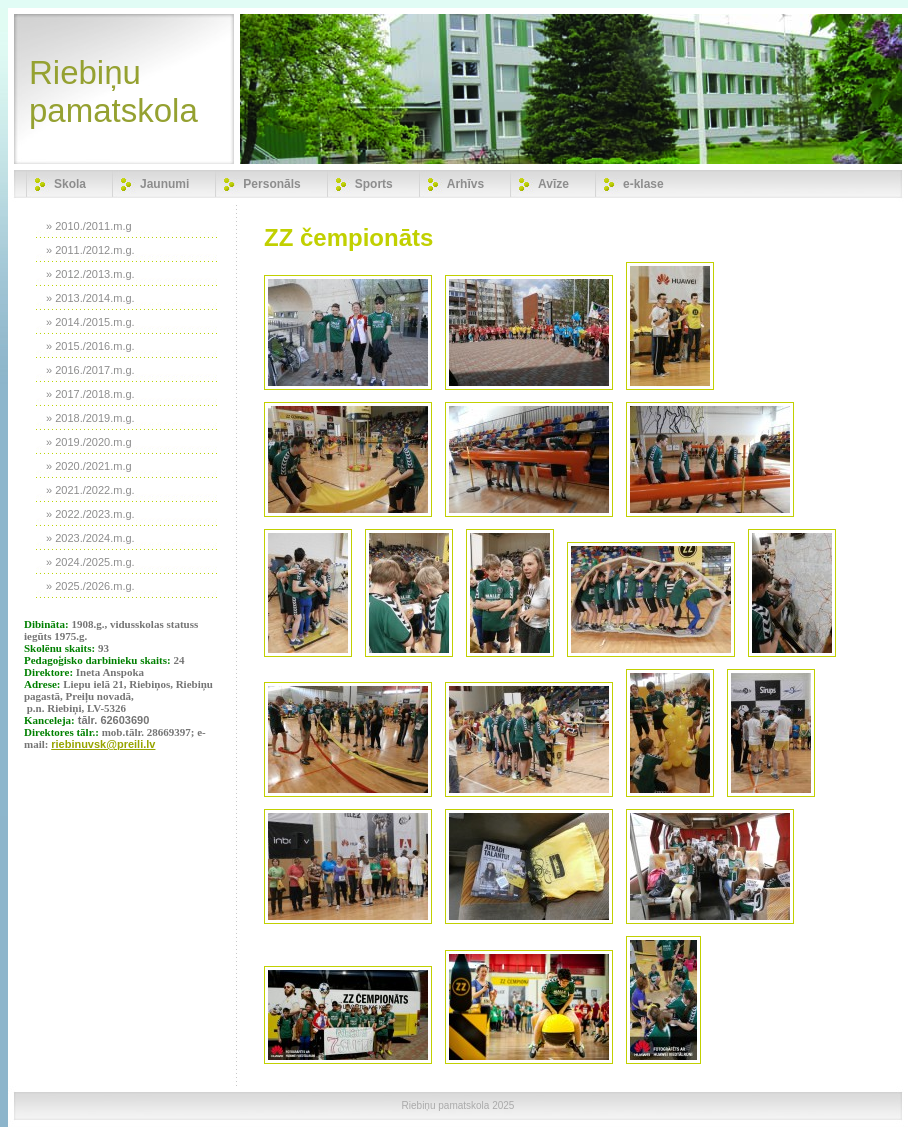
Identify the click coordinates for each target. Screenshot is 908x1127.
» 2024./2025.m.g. (90, 562)
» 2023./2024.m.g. (90, 538)
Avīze (553, 184)
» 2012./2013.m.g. (90, 274)
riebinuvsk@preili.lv (103, 744)
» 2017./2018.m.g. (90, 394)
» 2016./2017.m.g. (90, 370)
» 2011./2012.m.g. (90, 250)
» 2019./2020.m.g (89, 442)
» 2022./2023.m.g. (90, 514)
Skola (70, 184)
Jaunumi (164, 184)
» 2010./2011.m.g (89, 226)
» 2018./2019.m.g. (90, 418)
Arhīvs (465, 184)
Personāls (271, 184)
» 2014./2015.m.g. (90, 322)
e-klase (643, 184)
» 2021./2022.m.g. (90, 490)
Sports (374, 184)
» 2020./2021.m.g (89, 466)
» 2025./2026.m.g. (90, 586)
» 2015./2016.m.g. (90, 346)
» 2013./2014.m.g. (90, 298)
